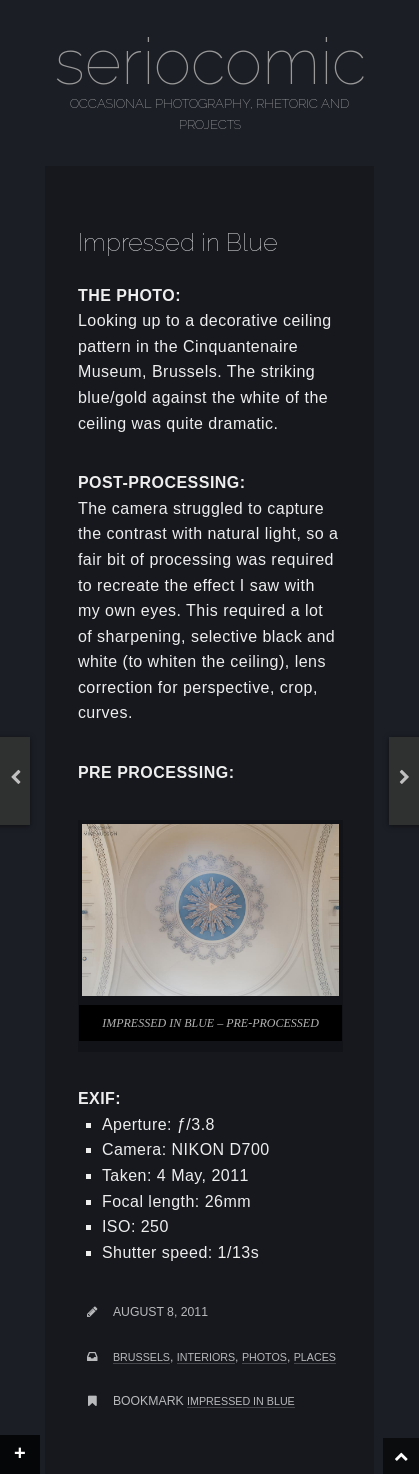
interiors (206, 1357)
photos (264, 1357)
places (315, 1357)
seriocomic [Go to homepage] (210, 61)
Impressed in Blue (241, 1401)
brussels (141, 1357)
